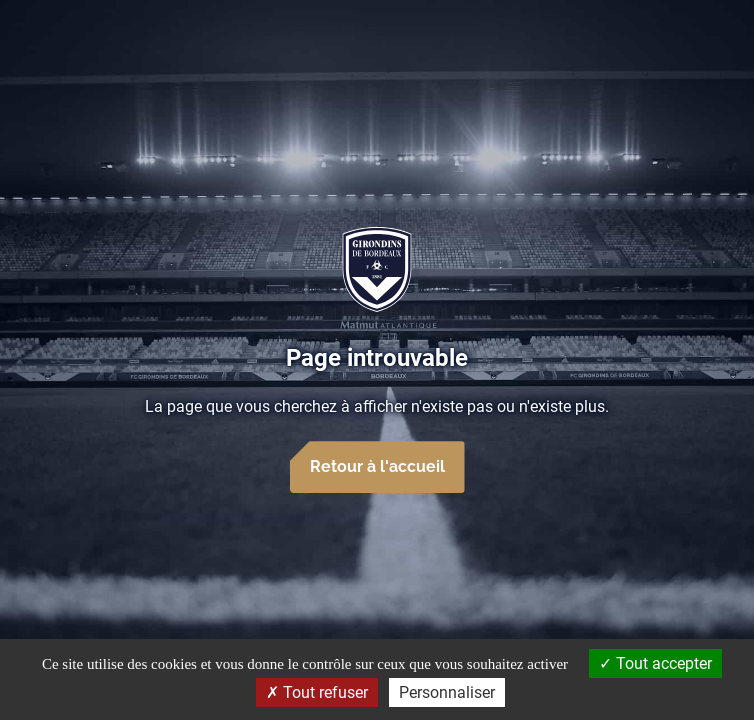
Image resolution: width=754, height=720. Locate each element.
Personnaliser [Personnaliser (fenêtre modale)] (447, 692)
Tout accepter (655, 663)
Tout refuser (317, 692)
